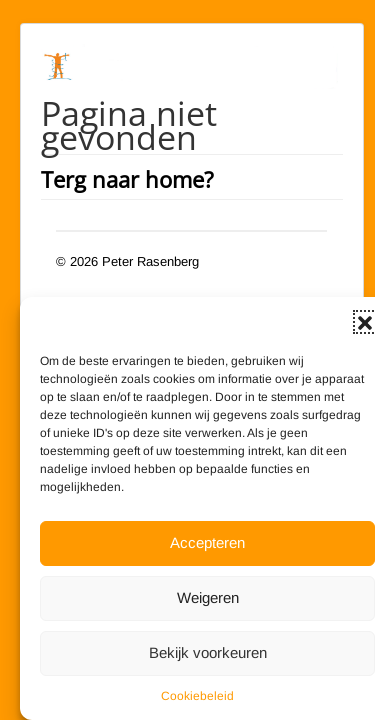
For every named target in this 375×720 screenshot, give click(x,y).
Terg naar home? (127, 179)
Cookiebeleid (197, 696)
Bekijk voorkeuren (208, 652)
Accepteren (207, 542)
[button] (365, 322)
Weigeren (208, 597)
